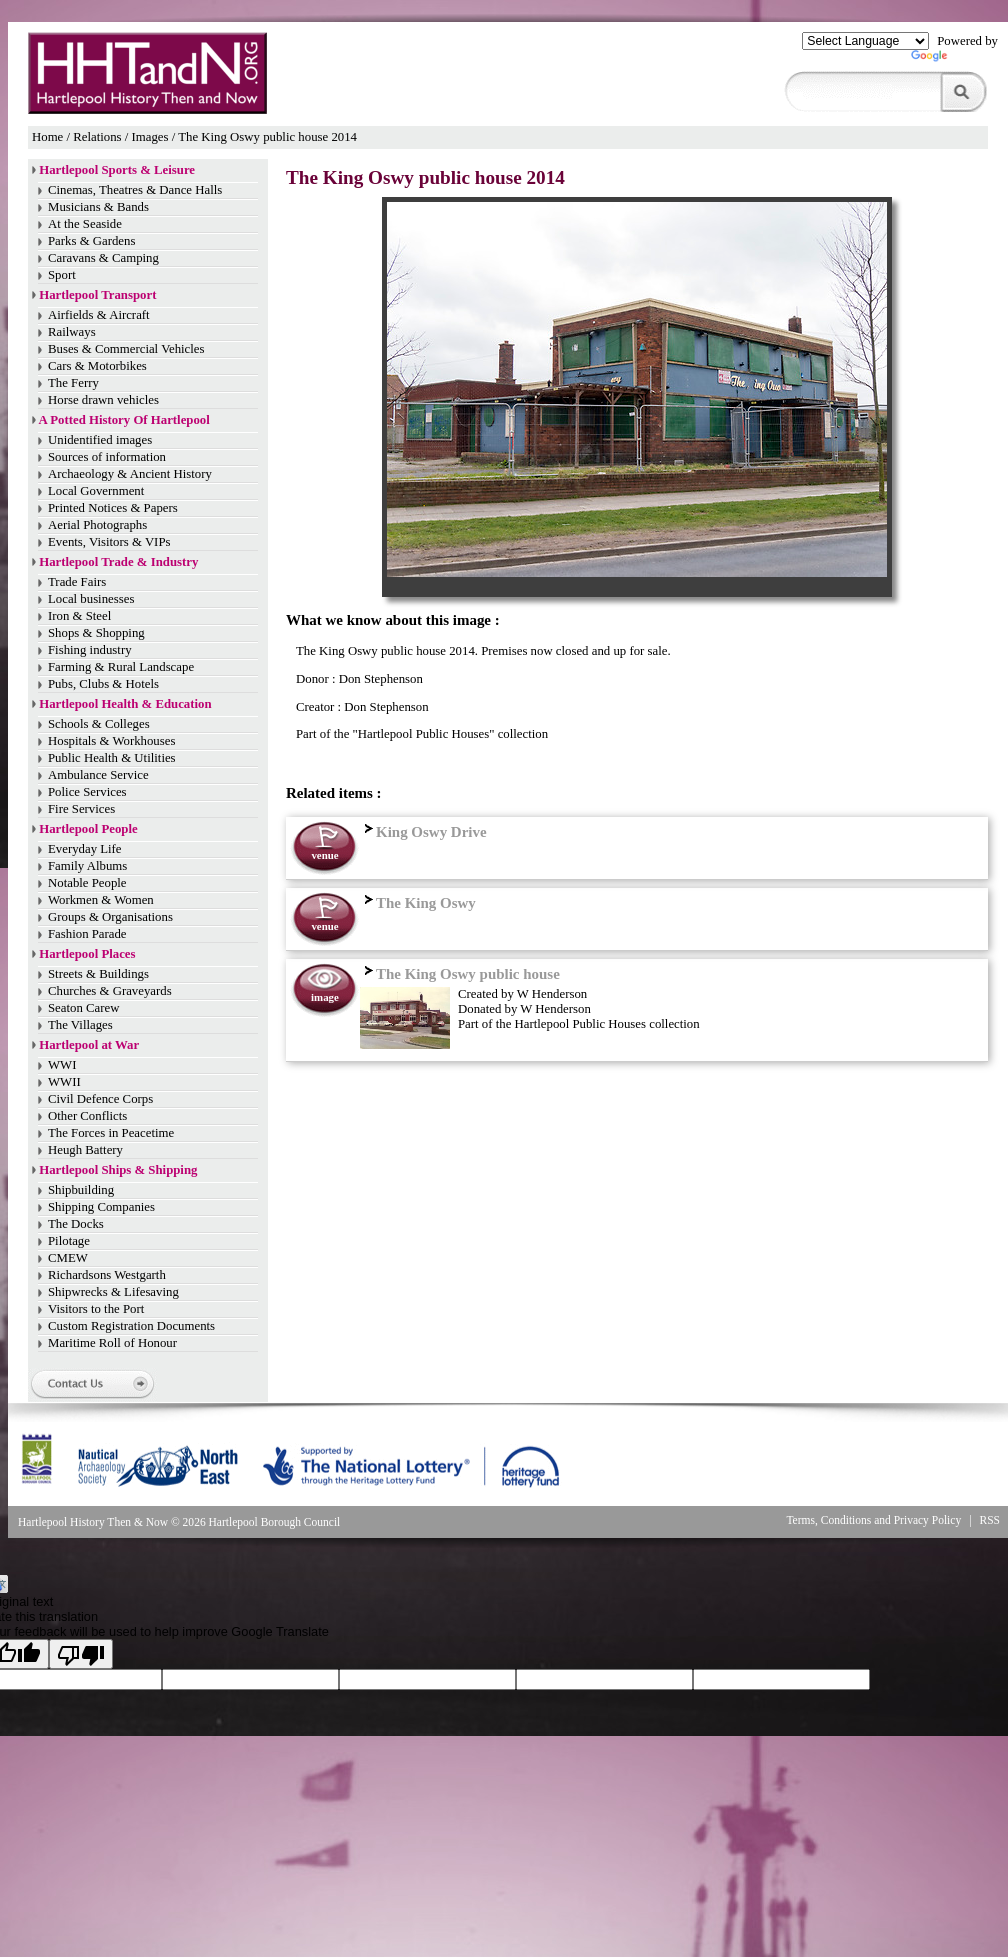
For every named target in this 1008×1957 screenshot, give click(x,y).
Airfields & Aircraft (99, 315)
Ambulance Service (98, 775)
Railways (72, 332)
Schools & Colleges (99, 724)
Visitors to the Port (96, 1309)
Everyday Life (85, 849)
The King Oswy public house (460, 974)
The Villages (80, 1025)
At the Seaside (85, 224)
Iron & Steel (79, 616)
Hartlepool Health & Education (125, 704)
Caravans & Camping (103, 258)
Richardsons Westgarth (107, 1275)
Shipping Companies (101, 1207)
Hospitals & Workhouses (111, 741)
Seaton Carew (83, 1008)
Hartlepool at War (89, 1045)
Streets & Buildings (98, 974)
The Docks (76, 1224)
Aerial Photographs (97, 525)
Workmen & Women (101, 900)
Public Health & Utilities (112, 758)
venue (324, 855)
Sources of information (107, 457)
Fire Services (81, 809)
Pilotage (69, 1241)
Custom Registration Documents (131, 1326)
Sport (62, 275)
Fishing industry (90, 650)
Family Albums (87, 866)
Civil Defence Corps (100, 1099)
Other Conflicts (87, 1116)
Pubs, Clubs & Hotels (103, 684)
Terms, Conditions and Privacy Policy (873, 1520)
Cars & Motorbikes (97, 366)
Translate (954, 60)
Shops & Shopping (96, 633)
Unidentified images (100, 440)
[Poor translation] (81, 1654)
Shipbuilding (81, 1190)
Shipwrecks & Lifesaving (113, 1292)
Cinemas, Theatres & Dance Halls (135, 190)
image (325, 997)
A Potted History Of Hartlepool (124, 420)
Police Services (87, 792)
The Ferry (73, 383)
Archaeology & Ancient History (130, 474)
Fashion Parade (87, 934)
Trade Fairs (77, 582)
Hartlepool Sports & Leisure (117, 170)
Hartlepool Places (87, 954)
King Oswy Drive (423, 832)
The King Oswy (418, 903)
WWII (64, 1082)
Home (47, 137)
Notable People (87, 883)
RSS (990, 1520)
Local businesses (91, 599)
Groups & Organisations (110, 917)
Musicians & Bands (98, 207)
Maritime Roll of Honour (112, 1343)
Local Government (96, 491)
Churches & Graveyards (110, 991)
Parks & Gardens (91, 241)
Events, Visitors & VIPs (109, 542)
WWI (62, 1065)
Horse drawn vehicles (103, 400)
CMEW (68, 1258)
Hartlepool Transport (97, 295)
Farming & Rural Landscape (121, 667)
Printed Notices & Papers (113, 508)
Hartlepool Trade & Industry (118, 562)
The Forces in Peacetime (111, 1133)
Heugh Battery (85, 1150)
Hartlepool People (88, 829)
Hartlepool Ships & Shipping (118, 1170)
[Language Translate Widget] (865, 41)
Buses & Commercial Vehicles (126, 349)
